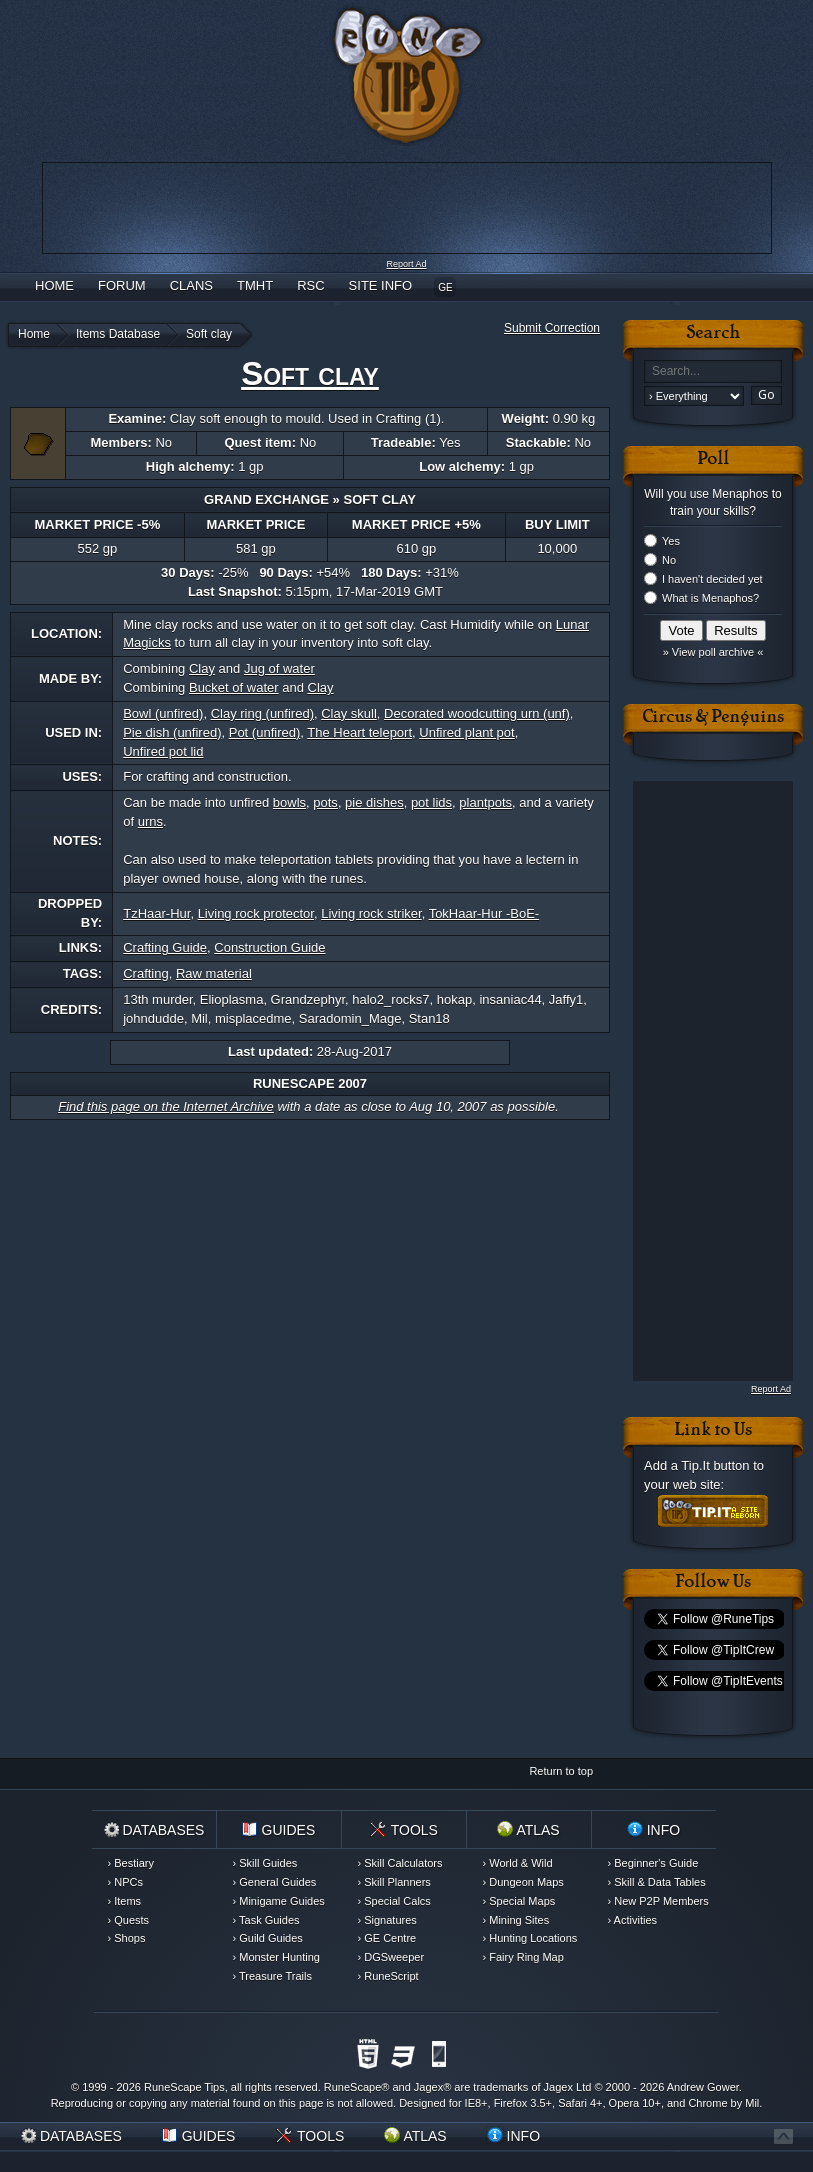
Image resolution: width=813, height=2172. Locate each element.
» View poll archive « (713, 652)
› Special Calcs (394, 1901)
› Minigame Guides (279, 1901)
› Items (125, 1901)
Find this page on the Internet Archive (166, 1106)
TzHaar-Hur (156, 913)
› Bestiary (131, 1863)
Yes (671, 541)
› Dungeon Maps (523, 1882)
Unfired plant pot (466, 732)
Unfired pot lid (163, 751)
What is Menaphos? (710, 598)
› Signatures (387, 1920)
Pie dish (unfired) (172, 732)
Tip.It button (715, 1465)
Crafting (146, 973)
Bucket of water (234, 687)
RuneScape (353, 2087)
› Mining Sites (516, 1920)
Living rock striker (371, 913)
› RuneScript (388, 1976)
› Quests (129, 1920)
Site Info (381, 285)
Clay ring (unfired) (262, 713)
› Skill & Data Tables (657, 1882)
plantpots (485, 802)
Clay (202, 668)
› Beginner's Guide (653, 1863)
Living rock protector (256, 913)
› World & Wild (518, 1863)
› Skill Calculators (400, 1863)
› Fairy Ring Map (523, 1957)
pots (325, 802)
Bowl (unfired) (163, 713)
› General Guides (275, 1882)
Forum (122, 285)
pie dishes (374, 802)
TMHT (255, 285)
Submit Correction (552, 328)
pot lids (431, 802)
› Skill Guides (265, 1863)
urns (150, 821)
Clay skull (349, 713)
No (669, 560)
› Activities (633, 1920)
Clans (191, 285)
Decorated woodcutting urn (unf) (477, 713)
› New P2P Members (658, 1901)
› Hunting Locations (530, 1938)
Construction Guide (269, 947)
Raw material (214, 973)
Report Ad (406, 264)
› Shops (127, 1938)
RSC (310, 285)
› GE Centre (387, 1938)
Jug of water (279, 668)
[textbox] (713, 371)
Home (54, 285)
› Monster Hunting (276, 1957)
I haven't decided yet (712, 579)
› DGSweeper (391, 1957)
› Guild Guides (268, 1938)
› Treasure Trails (272, 1976)
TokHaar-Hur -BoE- (484, 913)
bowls (289, 802)
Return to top (561, 1771)
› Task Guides (266, 1920)
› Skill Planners (394, 1882)
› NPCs (125, 1882)
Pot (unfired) (265, 732)
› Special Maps (519, 1901)
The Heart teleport (359, 732)
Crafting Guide (165, 947)
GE (445, 287)
